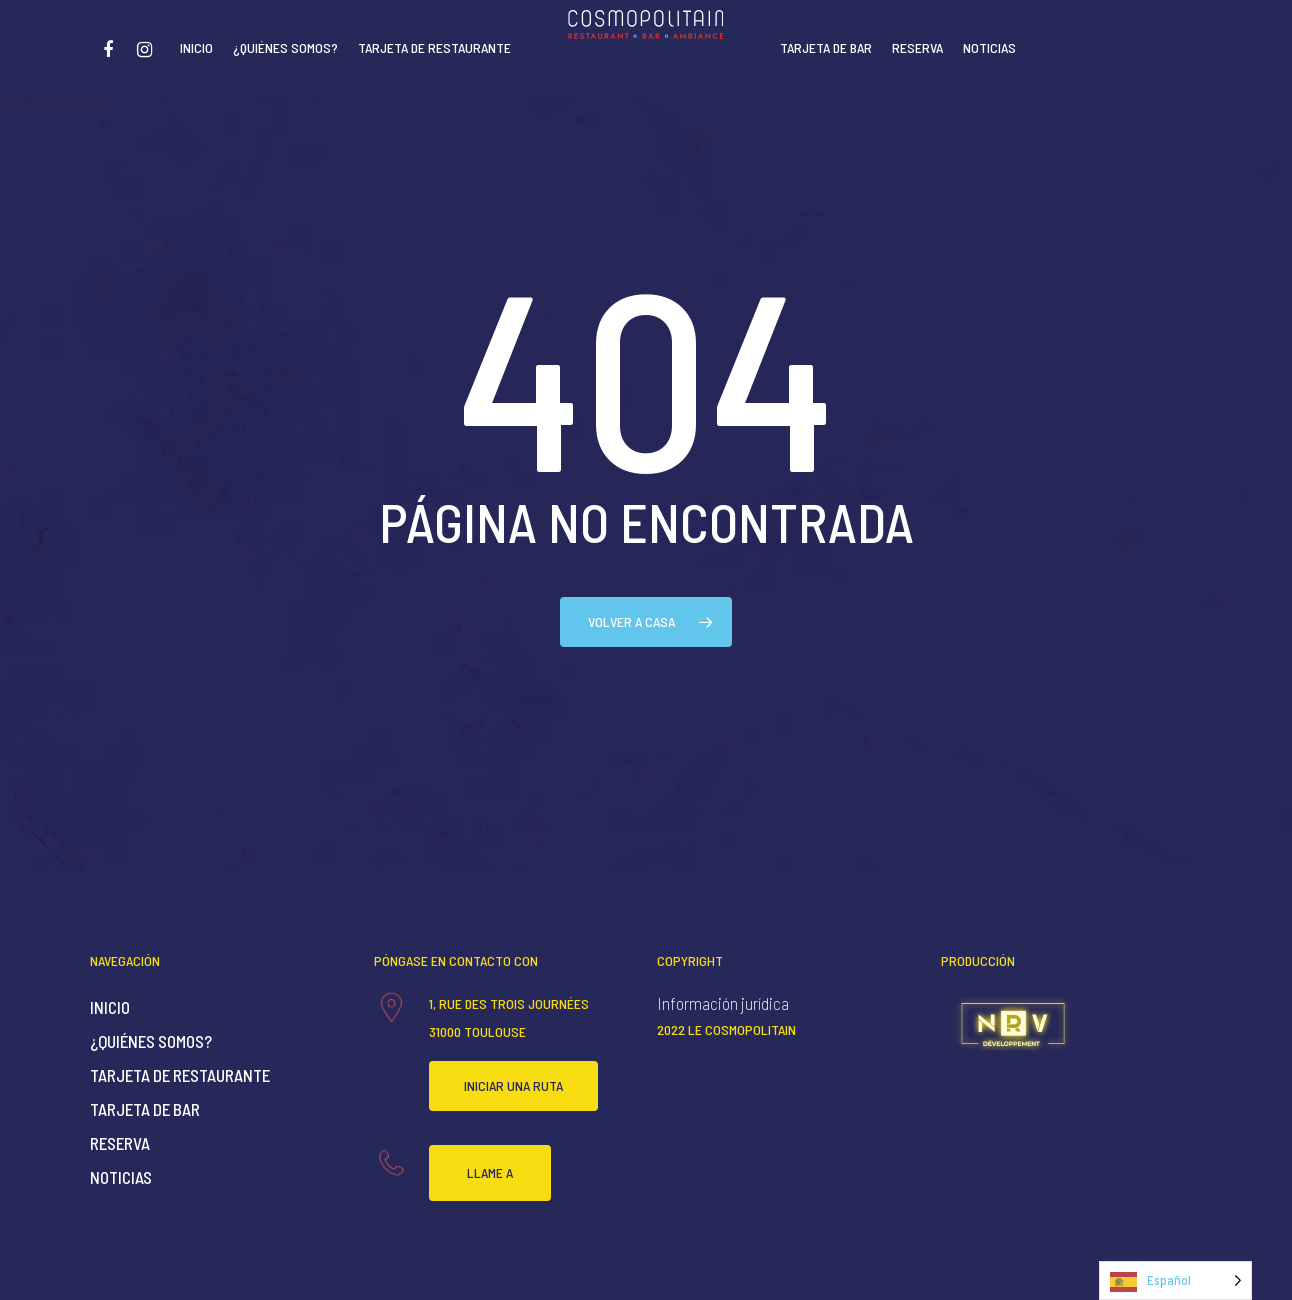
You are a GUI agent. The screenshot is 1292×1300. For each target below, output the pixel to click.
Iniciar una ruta (513, 1085)
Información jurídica (723, 1003)
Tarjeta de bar (826, 47)
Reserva (917, 47)
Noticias (989, 47)
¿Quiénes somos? (285, 47)
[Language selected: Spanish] (1175, 1280)
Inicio (196, 47)
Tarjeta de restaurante (434, 47)
